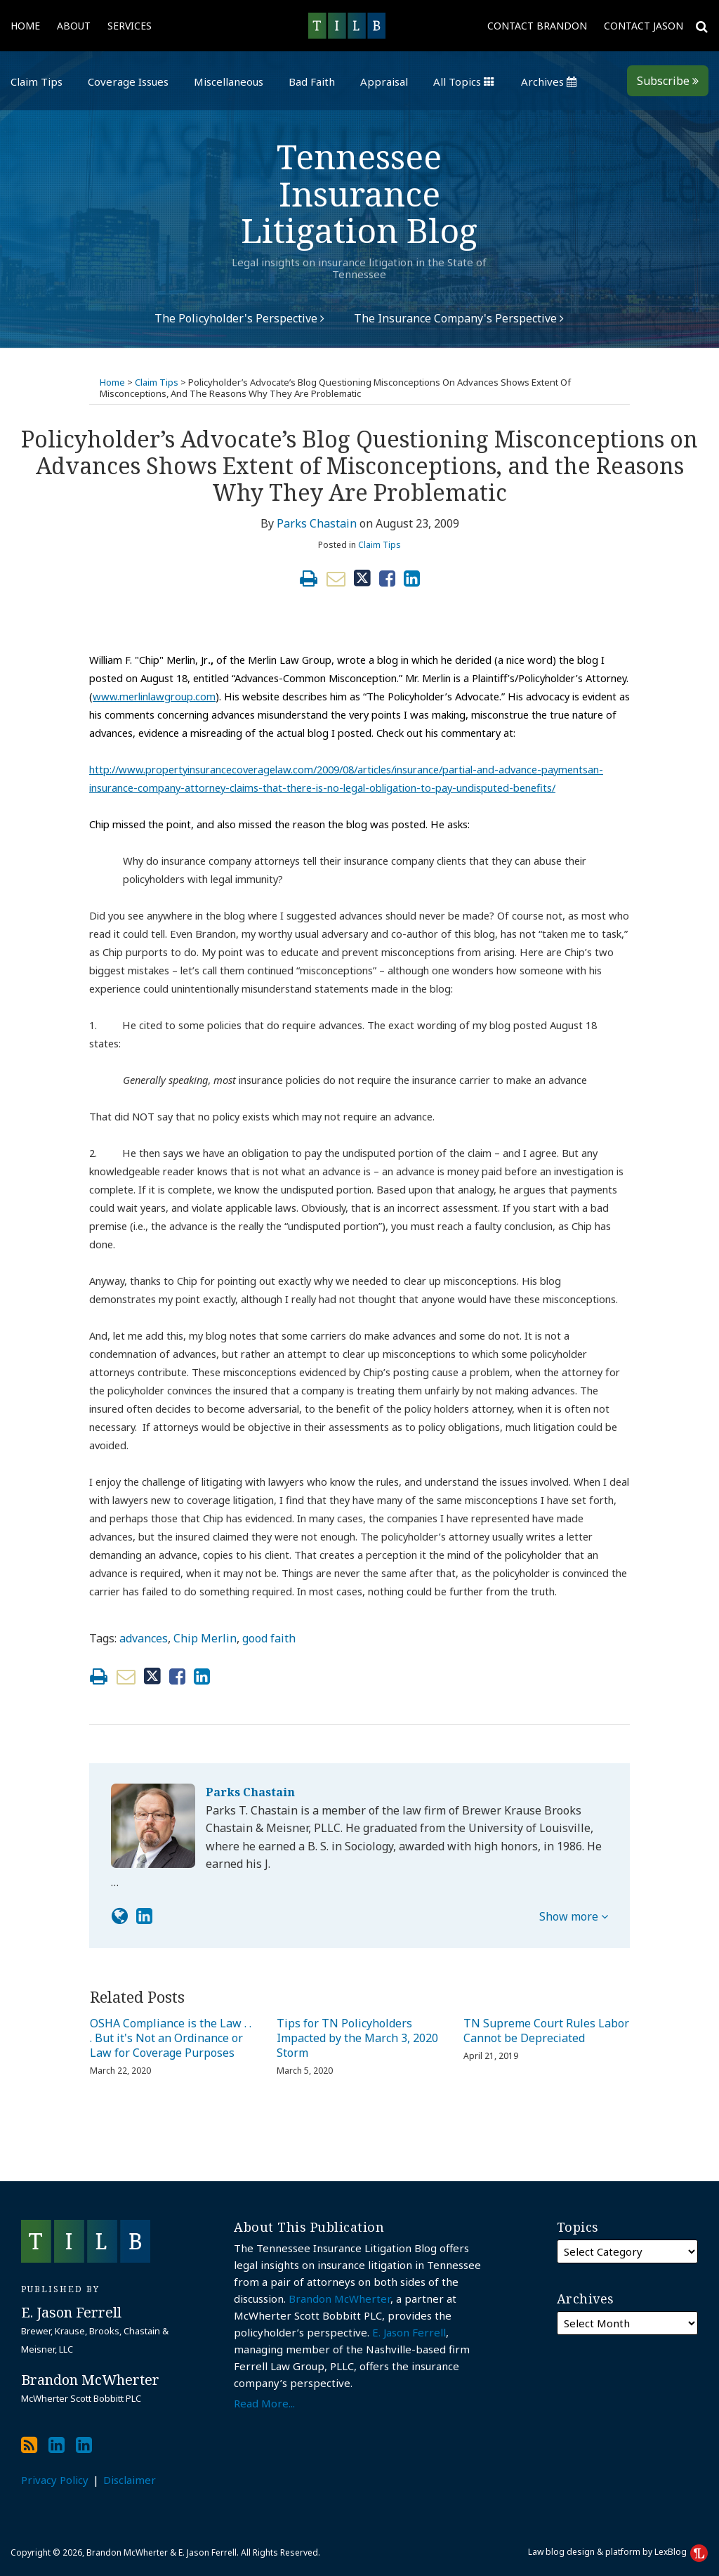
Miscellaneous (228, 81)
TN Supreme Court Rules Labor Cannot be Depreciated (546, 2031)
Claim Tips (36, 81)
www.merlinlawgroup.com (154, 696)
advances (143, 1638)
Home (25, 25)
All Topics (463, 81)
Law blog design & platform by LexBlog (618, 2552)
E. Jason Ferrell (409, 2332)
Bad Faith (312, 81)
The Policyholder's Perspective (239, 318)
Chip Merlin (205, 1638)
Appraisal (384, 81)
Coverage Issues (128, 81)
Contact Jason (643, 25)
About (74, 25)
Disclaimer (129, 2480)
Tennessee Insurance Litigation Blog (359, 193)
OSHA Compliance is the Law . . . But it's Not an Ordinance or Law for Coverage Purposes (170, 2038)
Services (129, 25)
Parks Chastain (317, 523)
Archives (548, 81)
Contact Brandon (537, 25)
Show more (573, 1916)
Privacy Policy (54, 2480)
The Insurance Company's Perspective (459, 318)
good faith (269, 1638)
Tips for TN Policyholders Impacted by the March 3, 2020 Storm (357, 2038)
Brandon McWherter (339, 2298)
